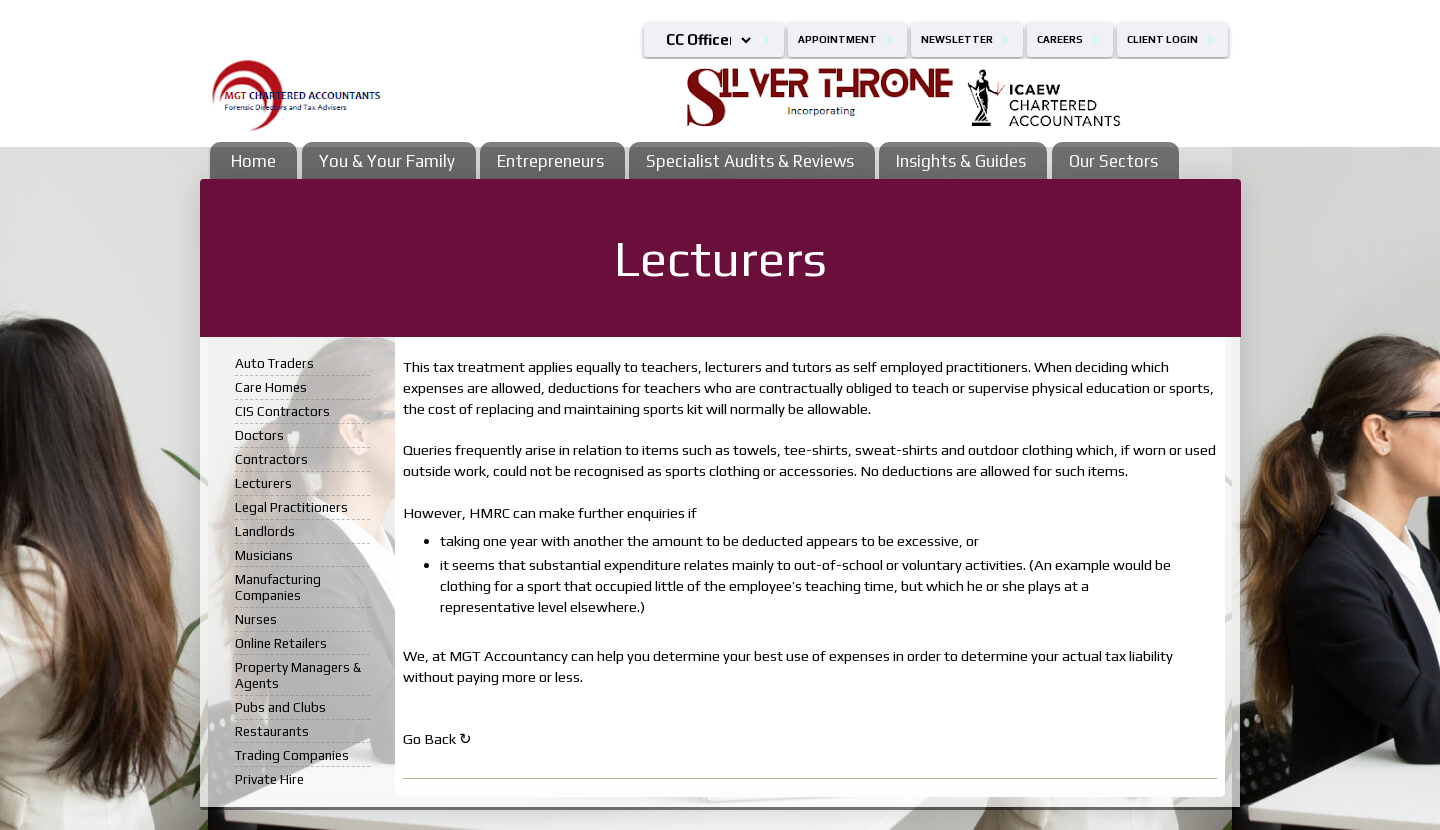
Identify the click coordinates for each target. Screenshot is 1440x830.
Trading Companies (292, 755)
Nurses (256, 619)
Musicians (264, 555)
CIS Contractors (282, 411)
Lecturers (263, 483)
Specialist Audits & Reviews (750, 161)
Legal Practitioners (291, 507)
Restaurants (272, 731)
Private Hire (269, 779)
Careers (1060, 39)
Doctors (259, 435)
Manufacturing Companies (278, 587)
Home (253, 161)
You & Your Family (387, 161)
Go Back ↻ (437, 738)
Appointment (837, 39)
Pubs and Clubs (280, 707)
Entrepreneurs (550, 161)
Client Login (1162, 39)
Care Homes (271, 387)
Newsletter (957, 39)
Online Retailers (281, 643)
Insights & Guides (961, 161)
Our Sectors (1113, 161)
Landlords (265, 531)
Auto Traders (274, 363)
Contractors (271, 459)
